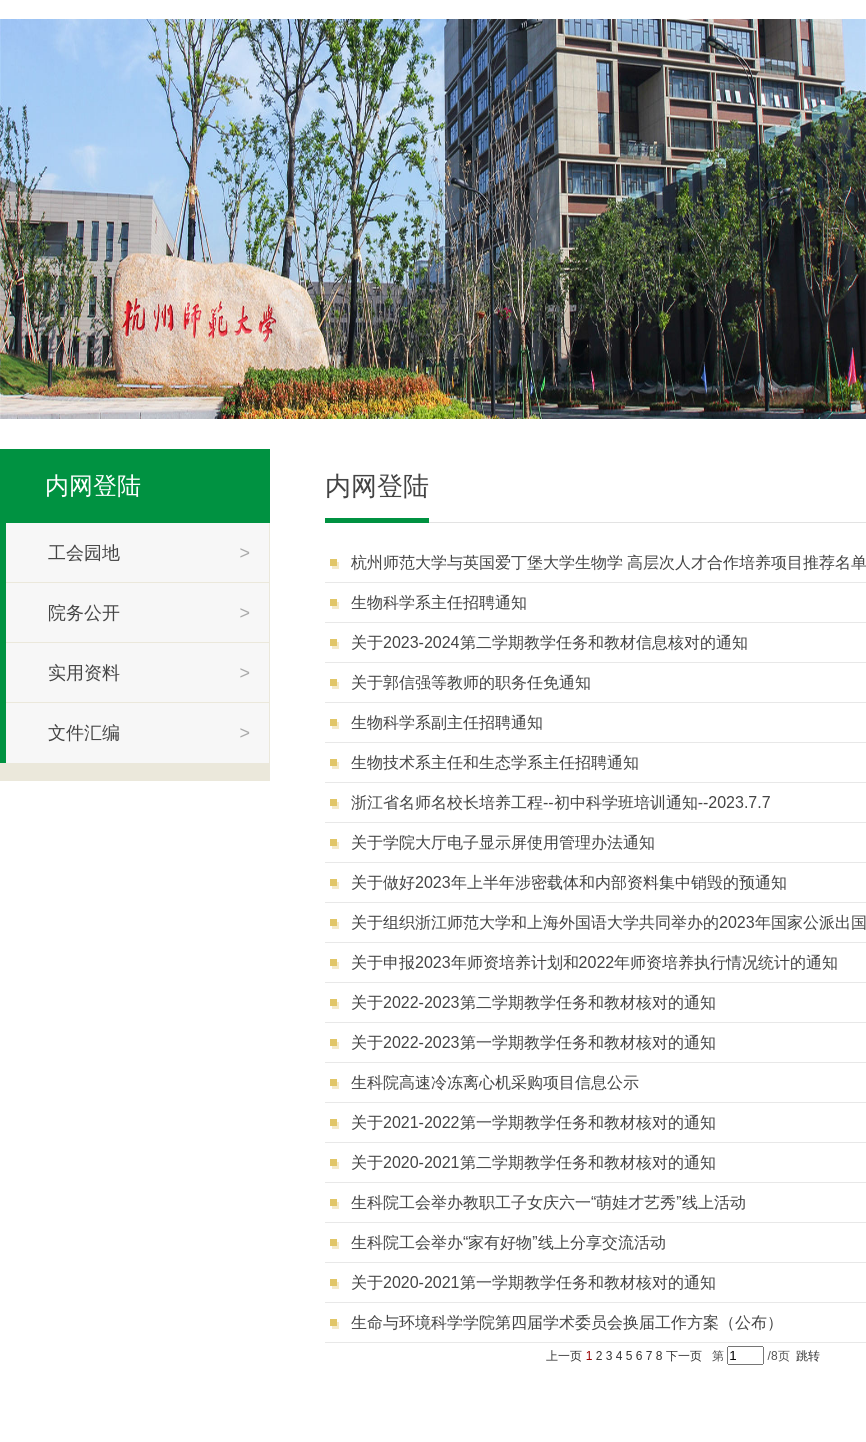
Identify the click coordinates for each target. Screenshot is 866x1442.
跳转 (808, 1356)
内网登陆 (93, 485)
